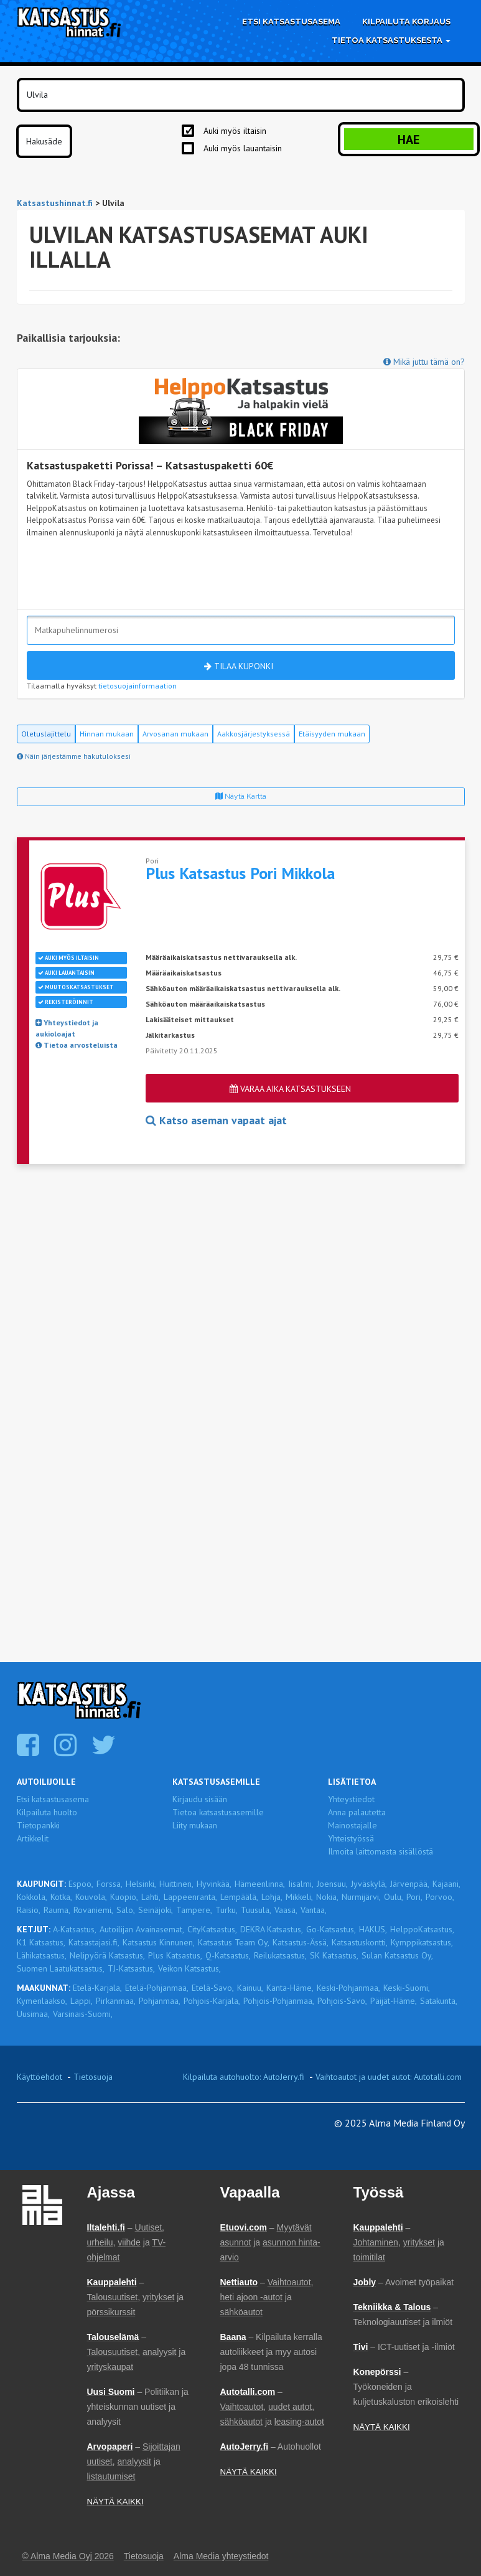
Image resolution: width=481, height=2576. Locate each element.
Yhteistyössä (351, 1838)
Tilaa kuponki (238, 666)
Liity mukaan (194, 1825)
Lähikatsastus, (42, 1955)
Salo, (125, 1910)
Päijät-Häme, (393, 2000)
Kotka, (61, 1896)
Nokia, (327, 1896)
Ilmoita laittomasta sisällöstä (380, 1851)
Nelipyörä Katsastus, (107, 1955)
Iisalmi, (301, 1883)
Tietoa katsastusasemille (218, 1812)
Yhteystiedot (351, 1799)
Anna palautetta (357, 1812)
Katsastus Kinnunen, (159, 1942)
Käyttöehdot (39, 2076)
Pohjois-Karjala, (212, 2000)
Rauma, (57, 1910)
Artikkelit (33, 1838)
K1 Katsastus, (41, 1942)
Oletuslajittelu (46, 733)
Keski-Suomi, (406, 1987)
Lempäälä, (239, 1896)
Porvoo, (440, 1896)
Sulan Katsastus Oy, (397, 1955)
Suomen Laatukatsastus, (61, 1968)
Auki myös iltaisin (234, 130)
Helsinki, (141, 1883)
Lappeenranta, (190, 1896)
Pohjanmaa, (159, 2000)
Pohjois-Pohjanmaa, (278, 2000)
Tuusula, (256, 1910)
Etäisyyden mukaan (332, 733)
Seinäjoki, (155, 1910)
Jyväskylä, (369, 1883)
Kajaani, (446, 1883)
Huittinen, (176, 1883)
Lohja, (272, 1896)
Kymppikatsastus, (422, 1942)
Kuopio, (124, 1896)
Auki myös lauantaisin (242, 148)
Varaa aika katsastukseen (290, 1088)
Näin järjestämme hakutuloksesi (74, 756)
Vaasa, (285, 1910)
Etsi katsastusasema (291, 21)
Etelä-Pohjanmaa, (157, 1987)
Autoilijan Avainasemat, (142, 1929)
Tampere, (194, 1910)
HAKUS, (373, 1929)
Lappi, (81, 2000)
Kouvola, (91, 1896)
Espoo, (80, 1883)
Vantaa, (314, 1910)
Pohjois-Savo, (342, 2000)
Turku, (226, 1910)
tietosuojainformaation (137, 685)
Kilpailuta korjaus (406, 21)
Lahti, (151, 1896)
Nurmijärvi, (361, 1896)
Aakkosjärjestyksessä (253, 733)
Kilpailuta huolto (47, 1812)
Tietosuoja (93, 2076)
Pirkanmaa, (116, 2000)
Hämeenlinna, (260, 1883)
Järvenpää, (409, 1883)
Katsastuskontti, (360, 1942)
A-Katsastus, (74, 1929)
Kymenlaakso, (42, 2000)
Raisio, (28, 1910)
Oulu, (393, 1896)
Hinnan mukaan (107, 733)
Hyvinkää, (214, 1883)
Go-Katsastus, (331, 1929)
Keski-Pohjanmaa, (348, 1987)
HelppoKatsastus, (422, 1929)
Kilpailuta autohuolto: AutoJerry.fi (243, 2076)
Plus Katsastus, (175, 1955)
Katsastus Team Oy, (233, 1942)
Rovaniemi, (93, 1910)
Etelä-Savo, (213, 1987)
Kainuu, (250, 1987)
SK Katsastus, (334, 1955)
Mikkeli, (299, 1896)
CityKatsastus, (212, 1929)
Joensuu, (332, 1883)
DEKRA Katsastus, (271, 1929)
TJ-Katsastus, (131, 1968)
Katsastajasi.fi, (93, 1942)
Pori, (414, 1896)
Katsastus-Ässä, (301, 1942)
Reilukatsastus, (280, 1955)
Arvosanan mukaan (175, 733)
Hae (408, 139)
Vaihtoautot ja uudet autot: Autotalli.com (388, 2076)
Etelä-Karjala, (97, 1987)
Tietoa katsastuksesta (391, 40)
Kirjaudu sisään (199, 1799)
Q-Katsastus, (228, 1955)
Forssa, (109, 1883)
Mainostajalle (352, 1825)
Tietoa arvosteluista (76, 1045)
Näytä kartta (240, 796)
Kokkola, (32, 1896)
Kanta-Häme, (290, 1987)
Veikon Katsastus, (189, 1968)
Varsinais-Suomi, (83, 2013)
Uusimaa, (33, 2013)
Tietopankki (38, 1825)
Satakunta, (438, 2000)
